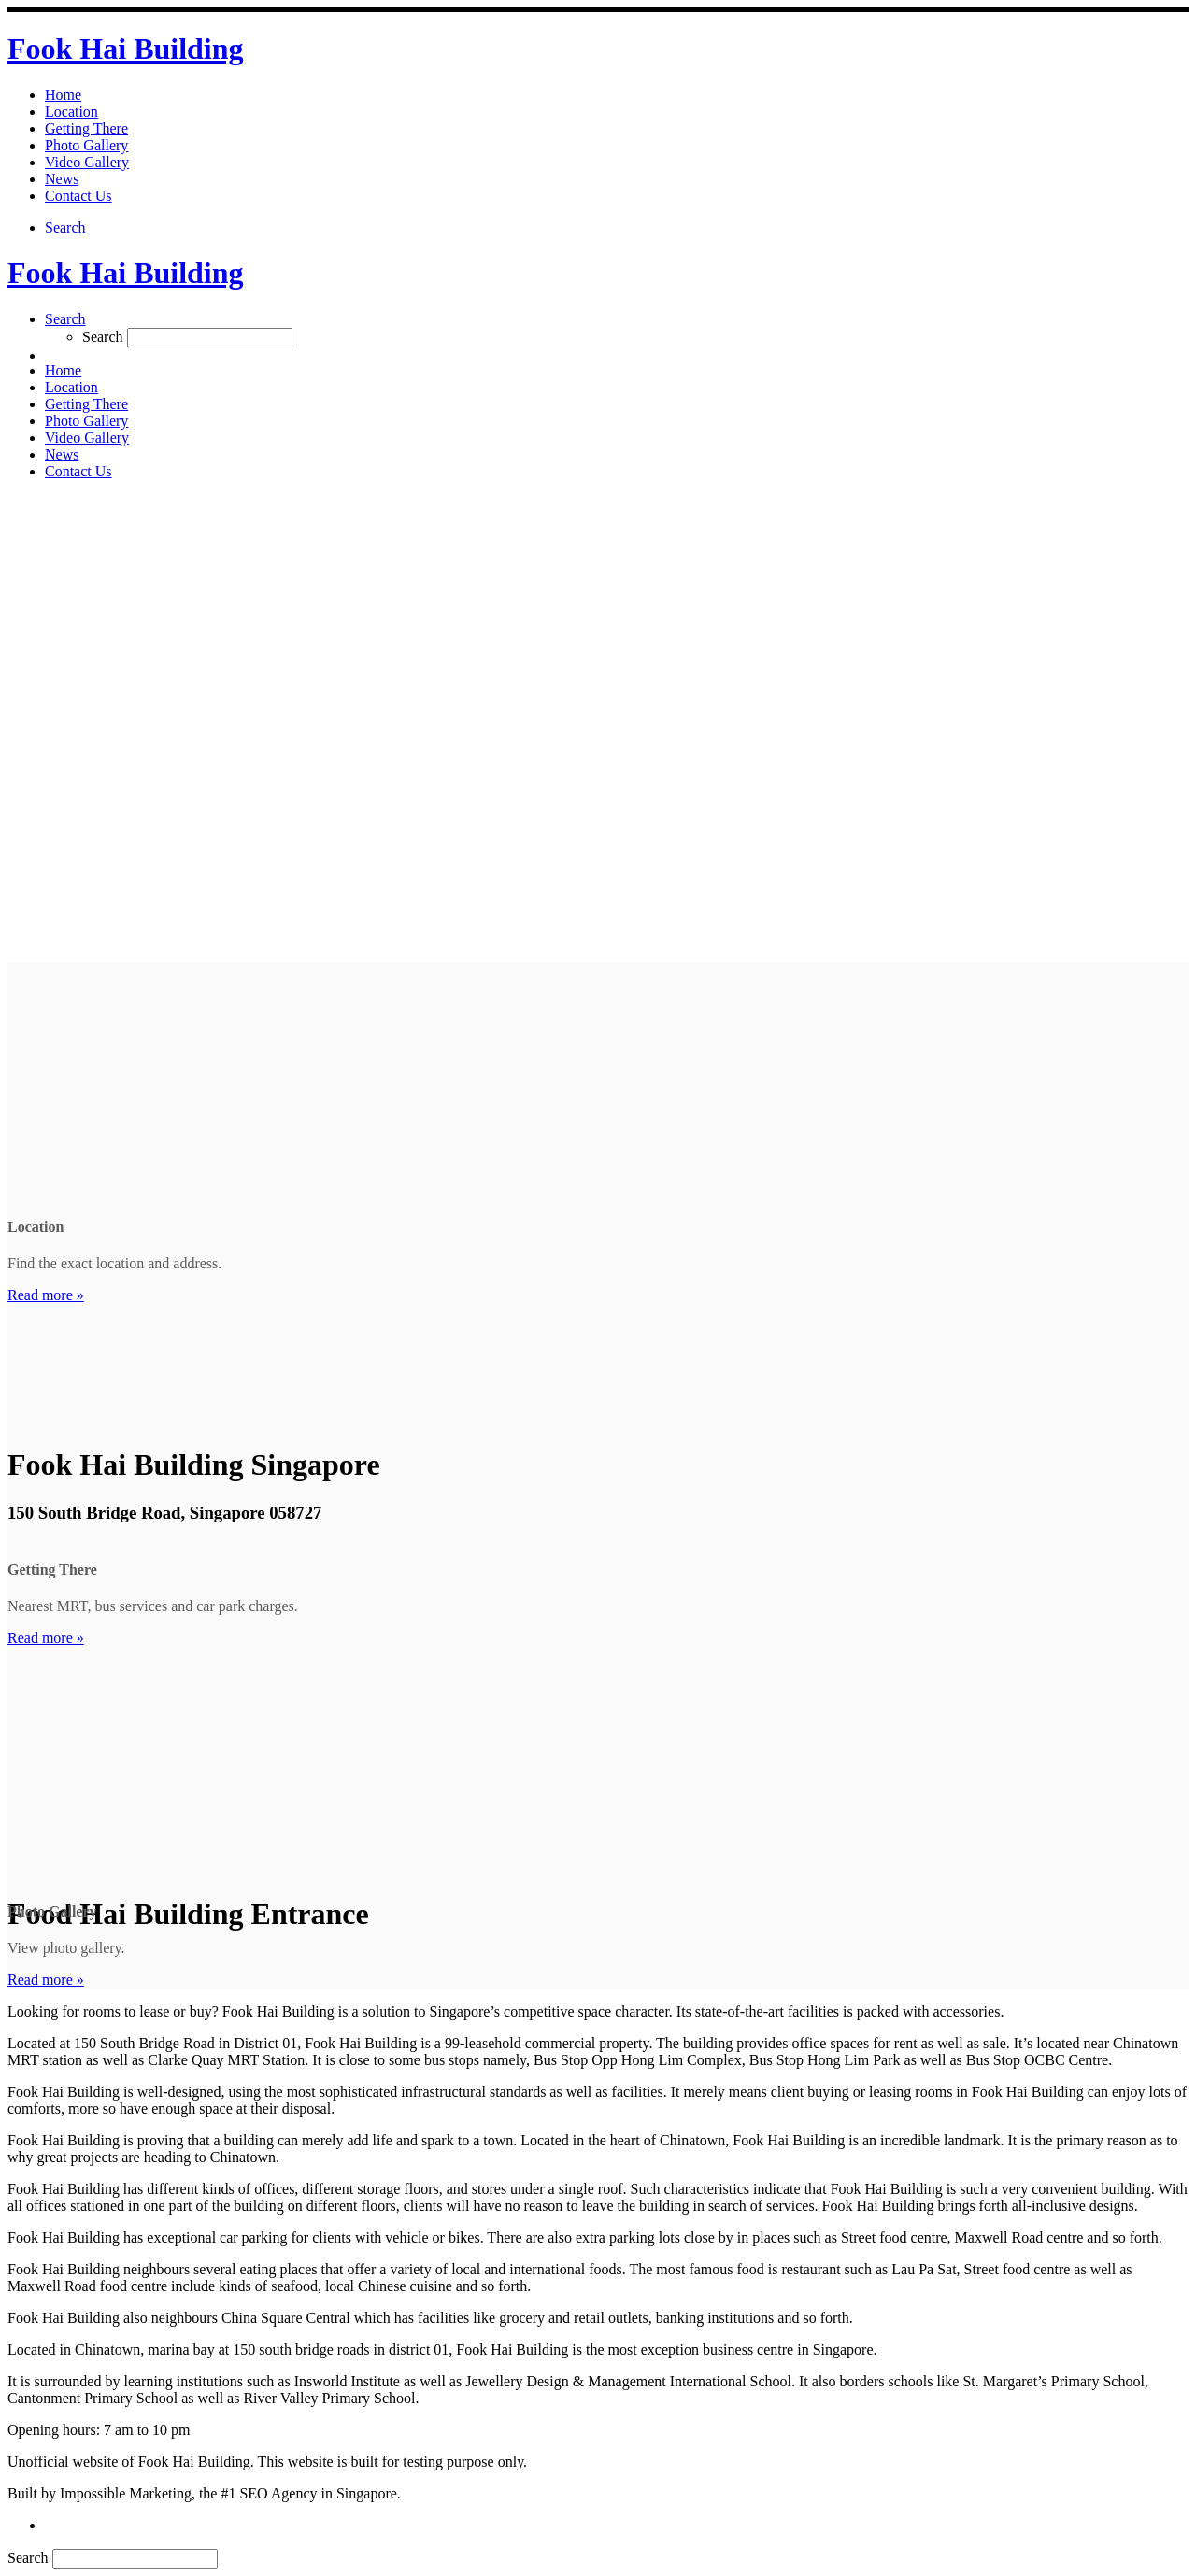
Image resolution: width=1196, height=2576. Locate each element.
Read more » (45, 1295)
